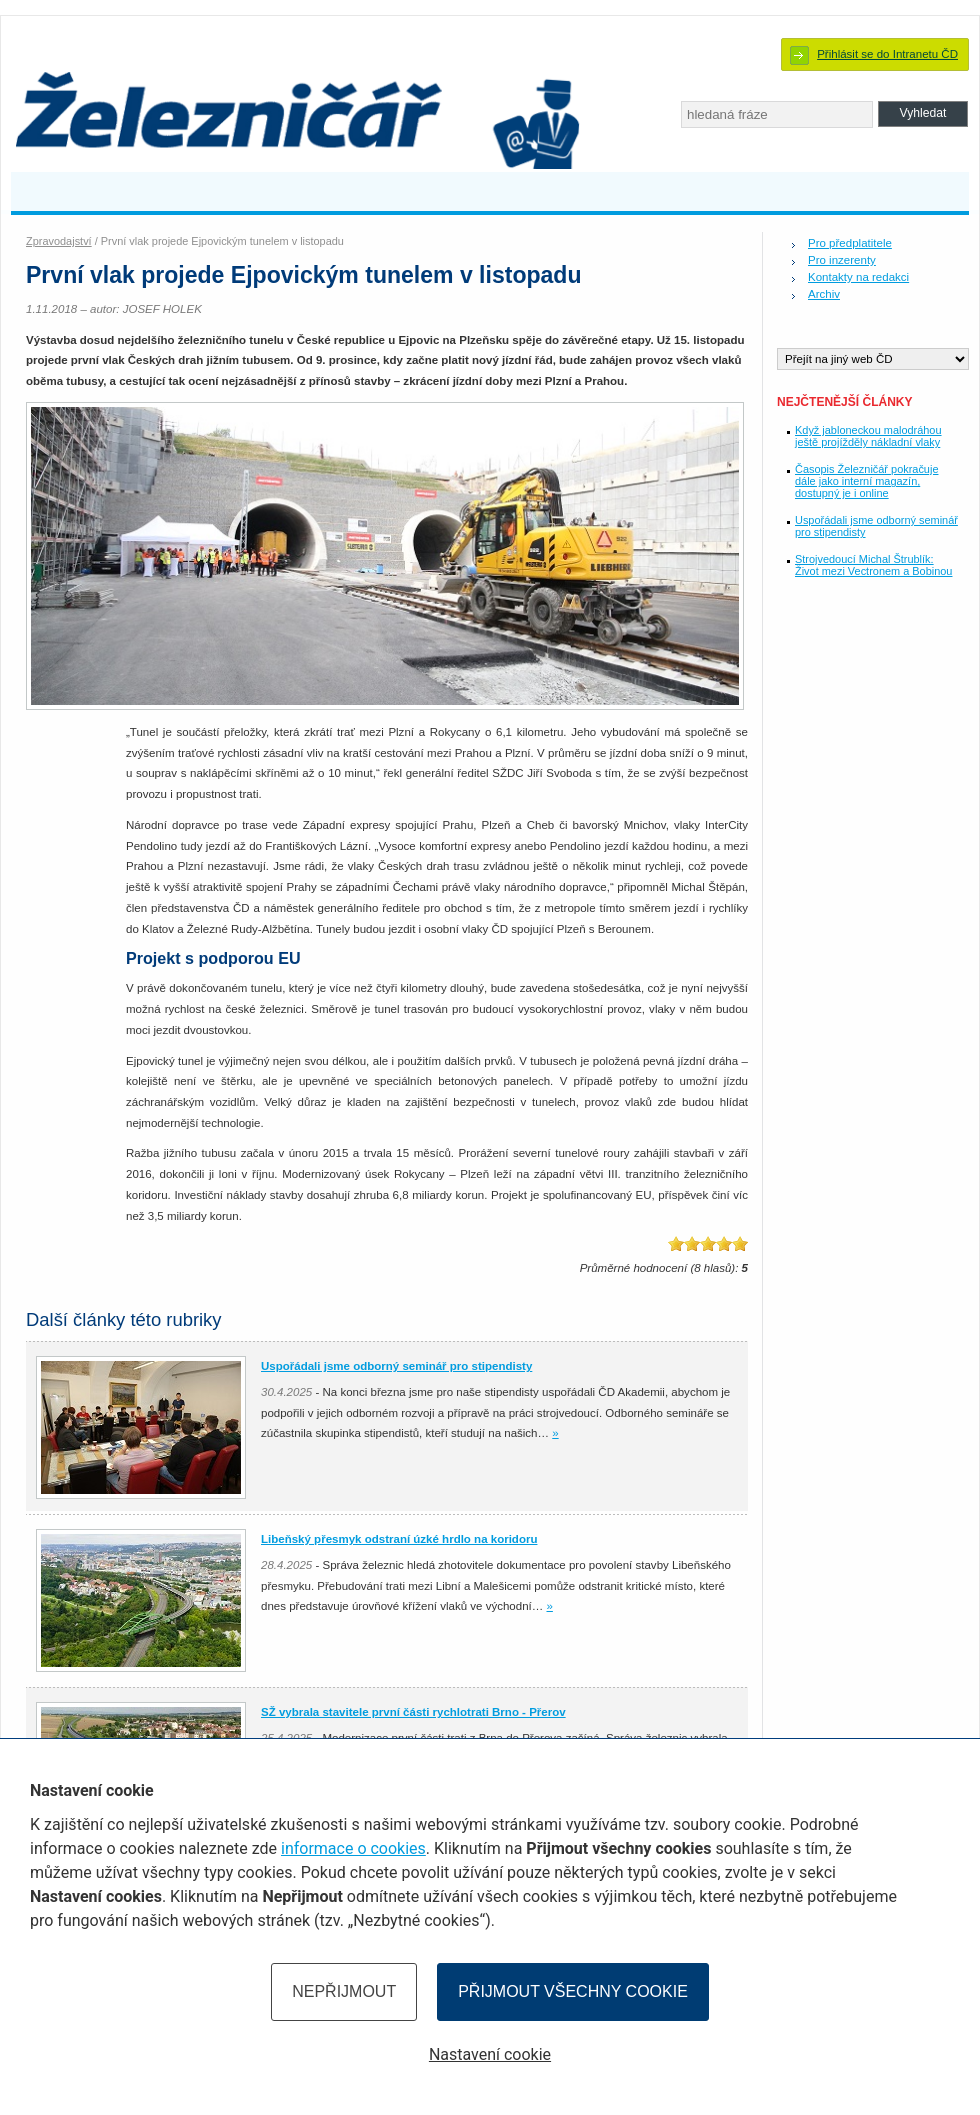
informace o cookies (353, 1848)
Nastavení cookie (490, 2054)
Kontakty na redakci (858, 277)
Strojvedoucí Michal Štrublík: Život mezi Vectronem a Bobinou (873, 565)
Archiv (824, 294)
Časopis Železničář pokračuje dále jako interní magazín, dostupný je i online (866, 481)
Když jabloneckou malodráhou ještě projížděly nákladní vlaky (868, 436)
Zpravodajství (59, 241)
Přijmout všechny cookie (573, 1991)
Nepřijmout (344, 1991)
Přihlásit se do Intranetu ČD (887, 54)
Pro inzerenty (842, 260)
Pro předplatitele (850, 243)
